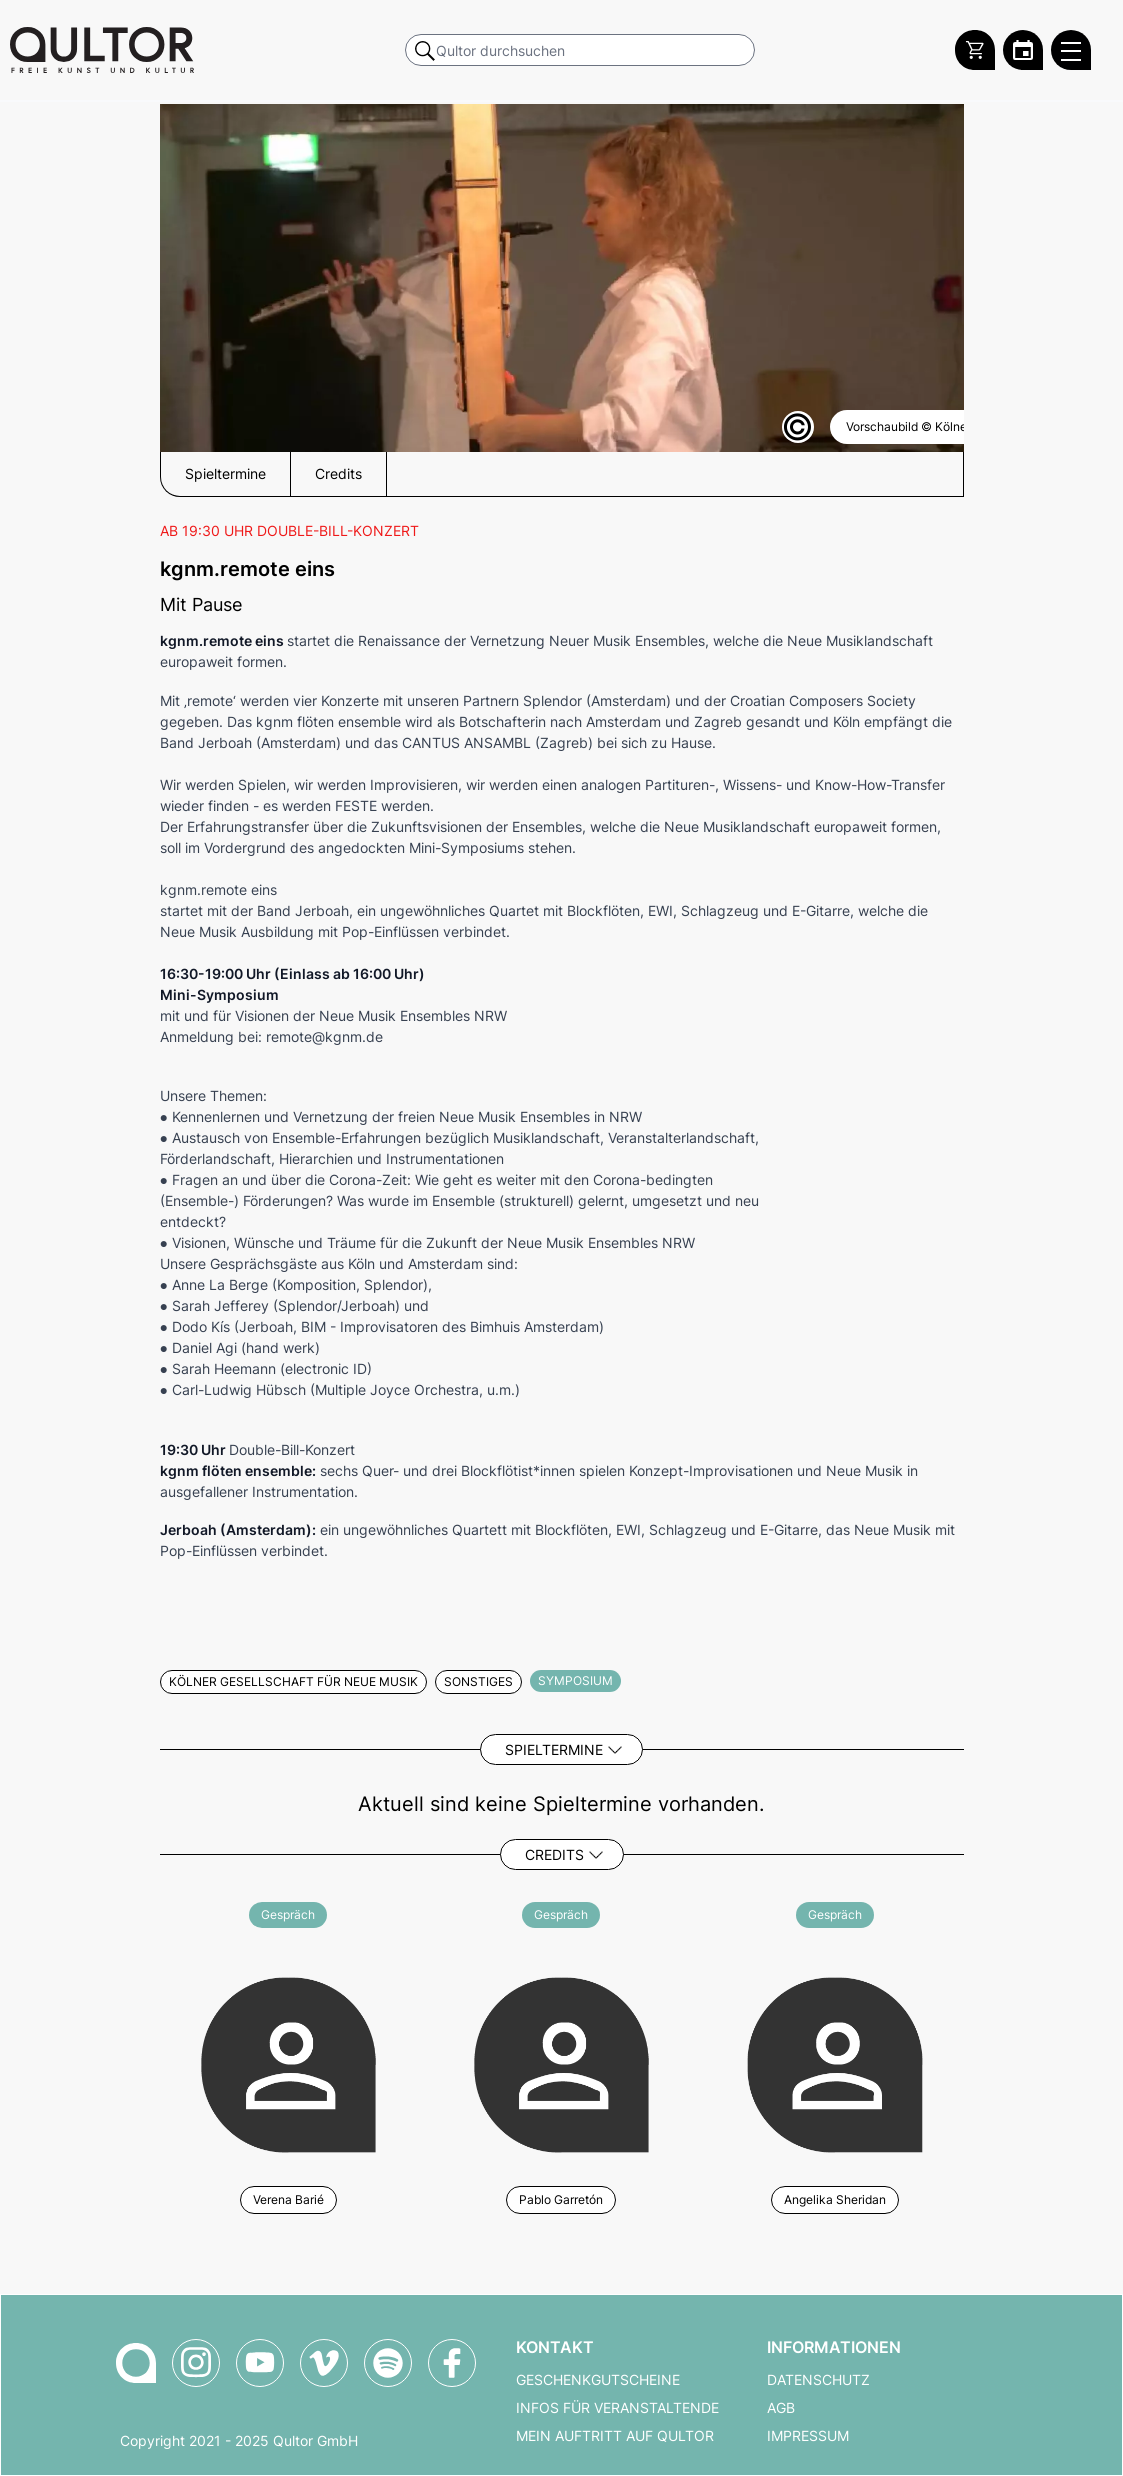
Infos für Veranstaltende (617, 2408)
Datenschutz (818, 2380)
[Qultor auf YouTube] (260, 2363)
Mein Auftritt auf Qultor (615, 2436)
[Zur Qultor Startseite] (102, 50)
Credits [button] (338, 474)
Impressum (808, 2436)
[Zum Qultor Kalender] (1023, 50)
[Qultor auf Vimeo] (324, 2363)
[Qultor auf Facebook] (452, 2363)
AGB (781, 2408)
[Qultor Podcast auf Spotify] (388, 2363)
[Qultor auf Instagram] (196, 2363)
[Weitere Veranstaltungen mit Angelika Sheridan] (834, 2061)
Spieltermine (554, 1749)
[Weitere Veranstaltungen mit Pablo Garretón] (561, 2061)
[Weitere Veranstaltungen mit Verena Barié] (288, 2061)
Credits (554, 1854)
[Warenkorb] (975, 50)
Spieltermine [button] (225, 474)
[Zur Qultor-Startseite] (136, 2363)
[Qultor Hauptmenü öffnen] (1071, 50)
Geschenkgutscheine (598, 2380)
